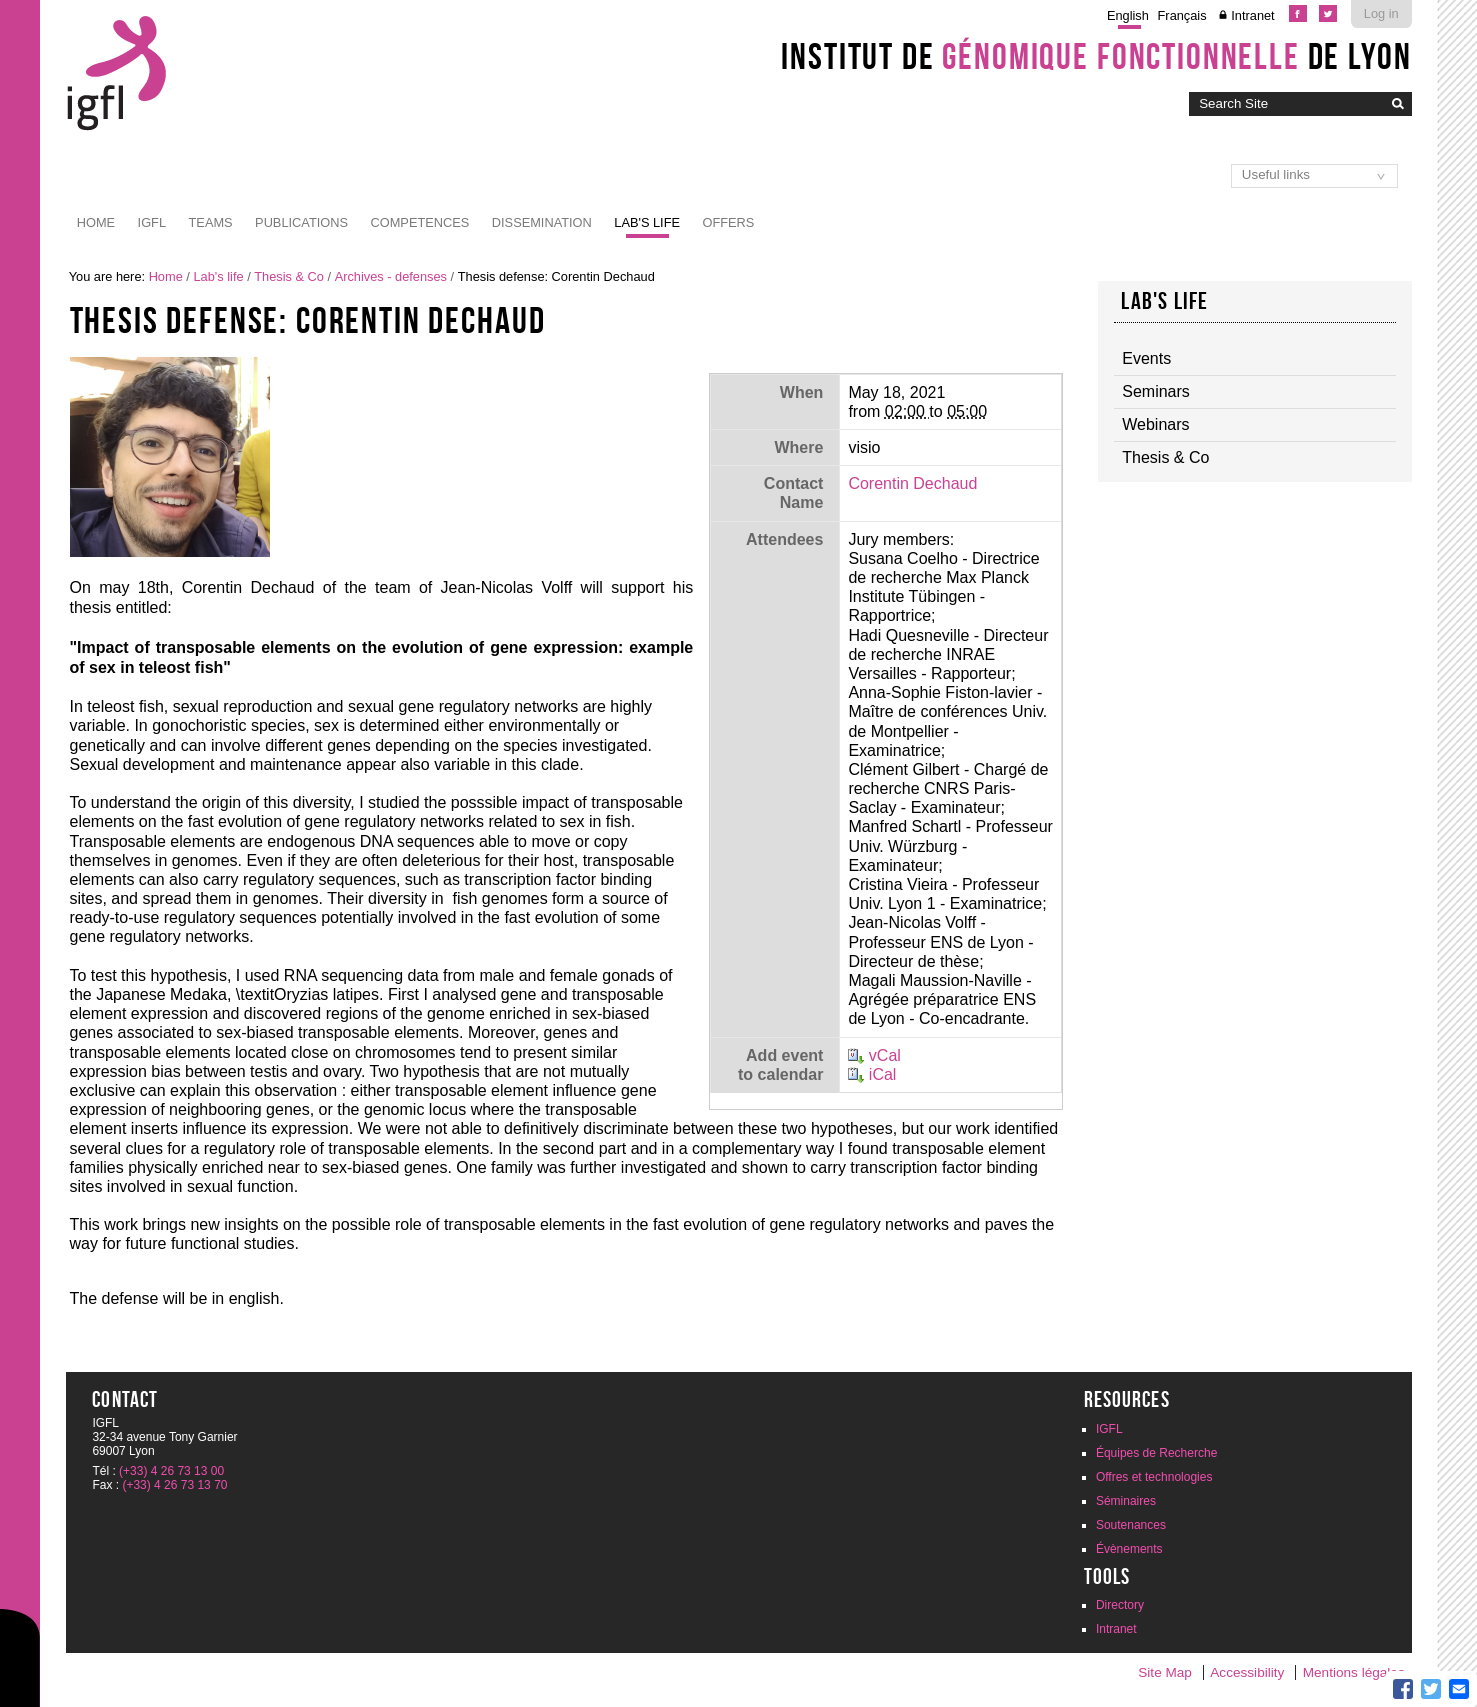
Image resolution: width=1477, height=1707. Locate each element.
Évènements (1129, 1549)
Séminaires (1126, 1501)
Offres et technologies (1154, 1477)
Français (1182, 15)
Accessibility (1247, 1672)
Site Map (1165, 1672)
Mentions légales (1354, 1672)
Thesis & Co (289, 276)
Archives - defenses (391, 276)
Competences (419, 222)
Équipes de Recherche (1156, 1453)
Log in (1381, 13)
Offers (729, 222)
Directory (1120, 1605)
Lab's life (647, 222)
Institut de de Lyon (1096, 56)
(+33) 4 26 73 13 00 (171, 1471)
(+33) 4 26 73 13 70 (174, 1485)
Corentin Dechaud (912, 483)
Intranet (1252, 15)
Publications (301, 222)
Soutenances (1131, 1525)
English (1128, 15)
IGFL (152, 222)
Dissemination (542, 222)
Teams (211, 222)
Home (96, 222)
